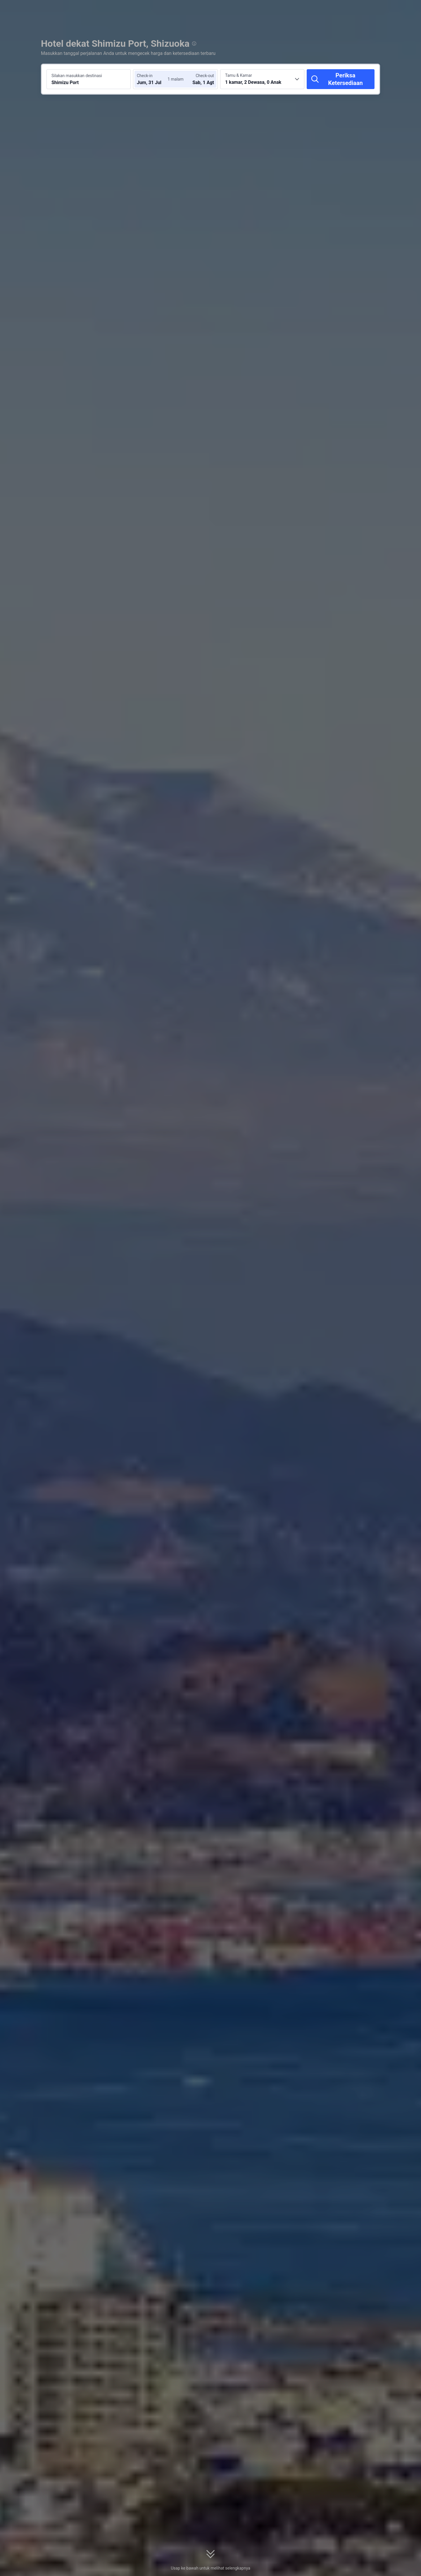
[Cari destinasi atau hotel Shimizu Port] (88, 79)
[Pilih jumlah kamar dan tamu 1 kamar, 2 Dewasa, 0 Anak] (262, 79)
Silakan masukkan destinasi (76, 75)
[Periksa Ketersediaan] (341, 79)
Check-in (145, 75)
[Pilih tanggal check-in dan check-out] (154, 79)
